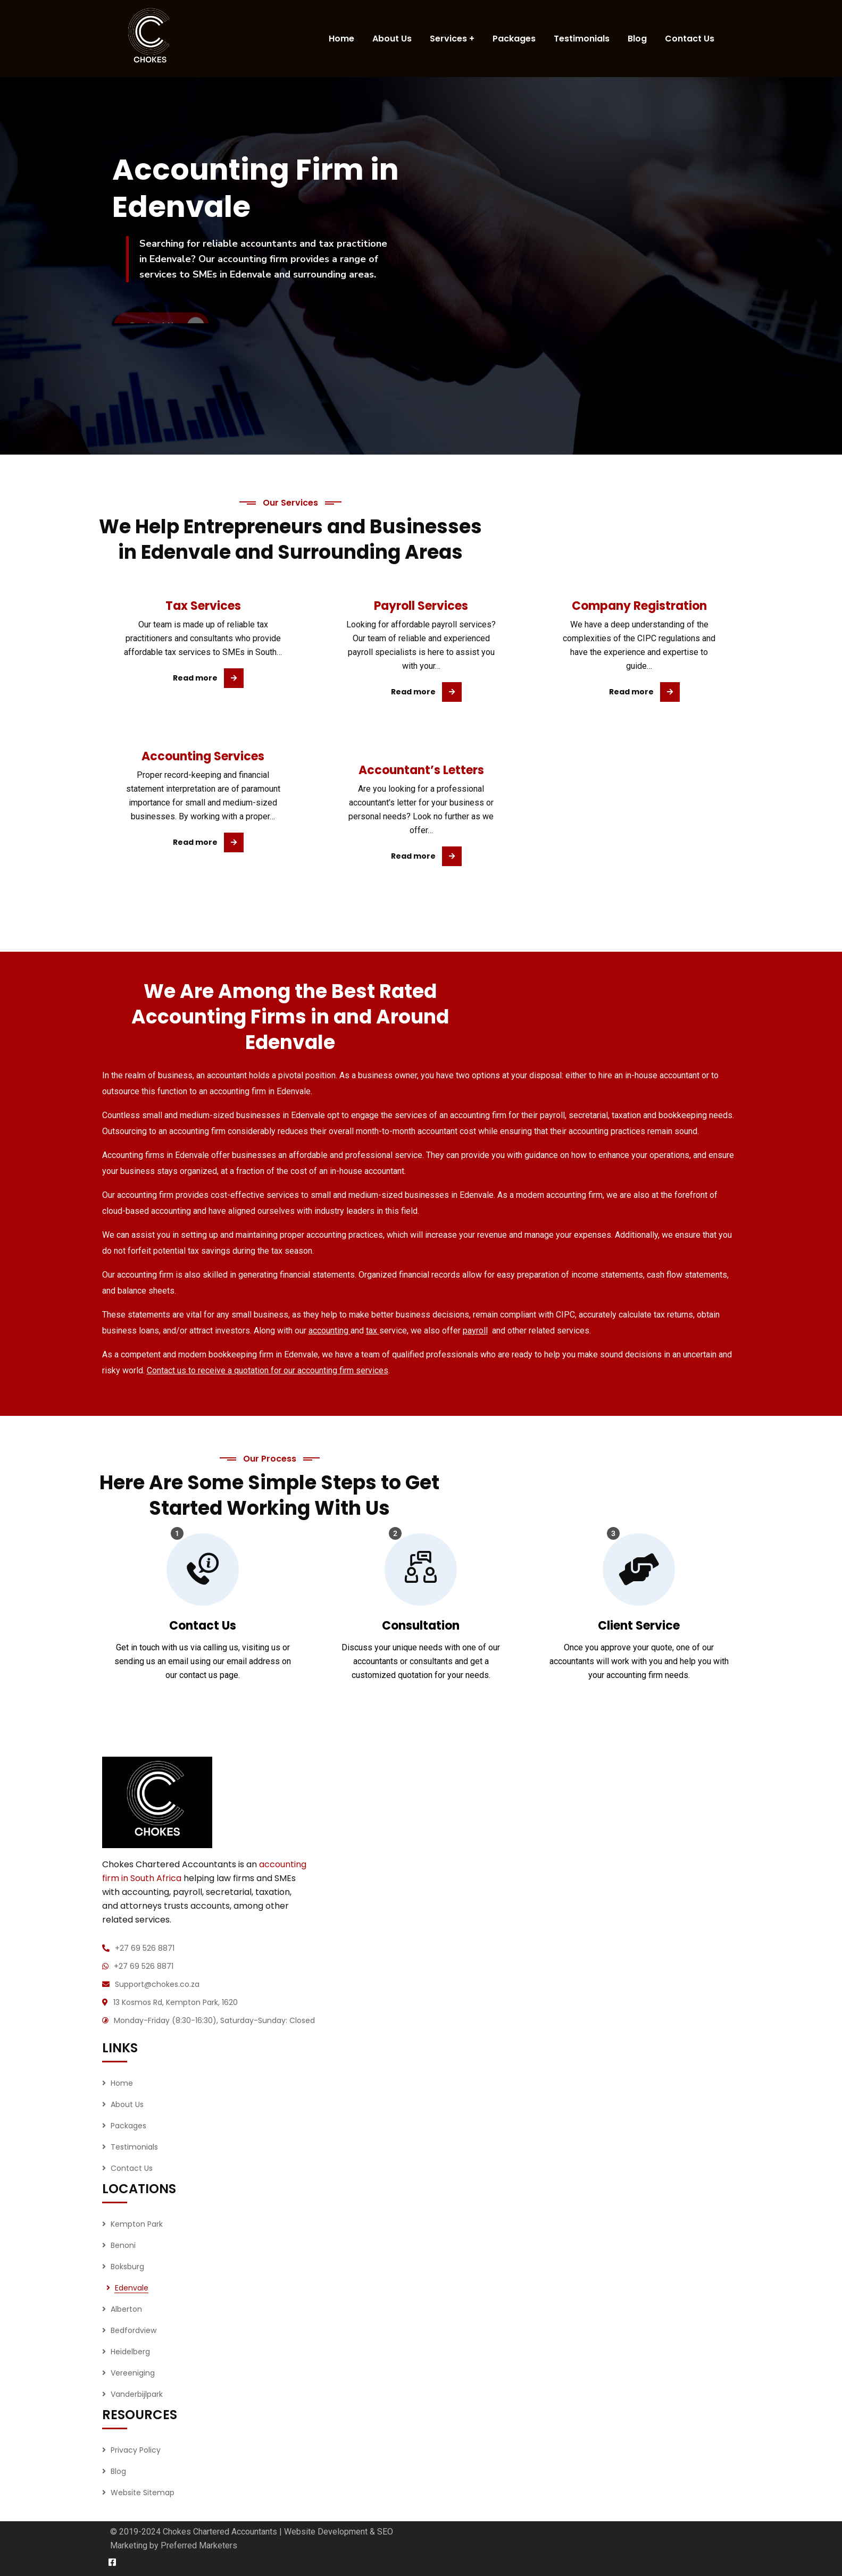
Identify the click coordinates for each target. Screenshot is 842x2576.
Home (122, 2083)
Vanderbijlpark (137, 2394)
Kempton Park (137, 2224)
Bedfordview (133, 2330)
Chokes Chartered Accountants (220, 2532)
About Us (127, 2104)
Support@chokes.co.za (157, 1984)
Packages (128, 2125)
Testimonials (134, 2147)
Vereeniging (133, 2373)
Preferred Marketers (199, 2545)
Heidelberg (130, 2351)
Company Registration (639, 606)
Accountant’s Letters (421, 770)
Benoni (123, 2245)
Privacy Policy (136, 2450)
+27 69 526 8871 (144, 1948)
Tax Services (203, 606)
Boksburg (127, 2266)
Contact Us (132, 2168)
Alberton (126, 2309)
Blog (118, 2471)
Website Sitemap (142, 2492)
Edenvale (131, 2288)
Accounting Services (202, 756)
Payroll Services (421, 606)
